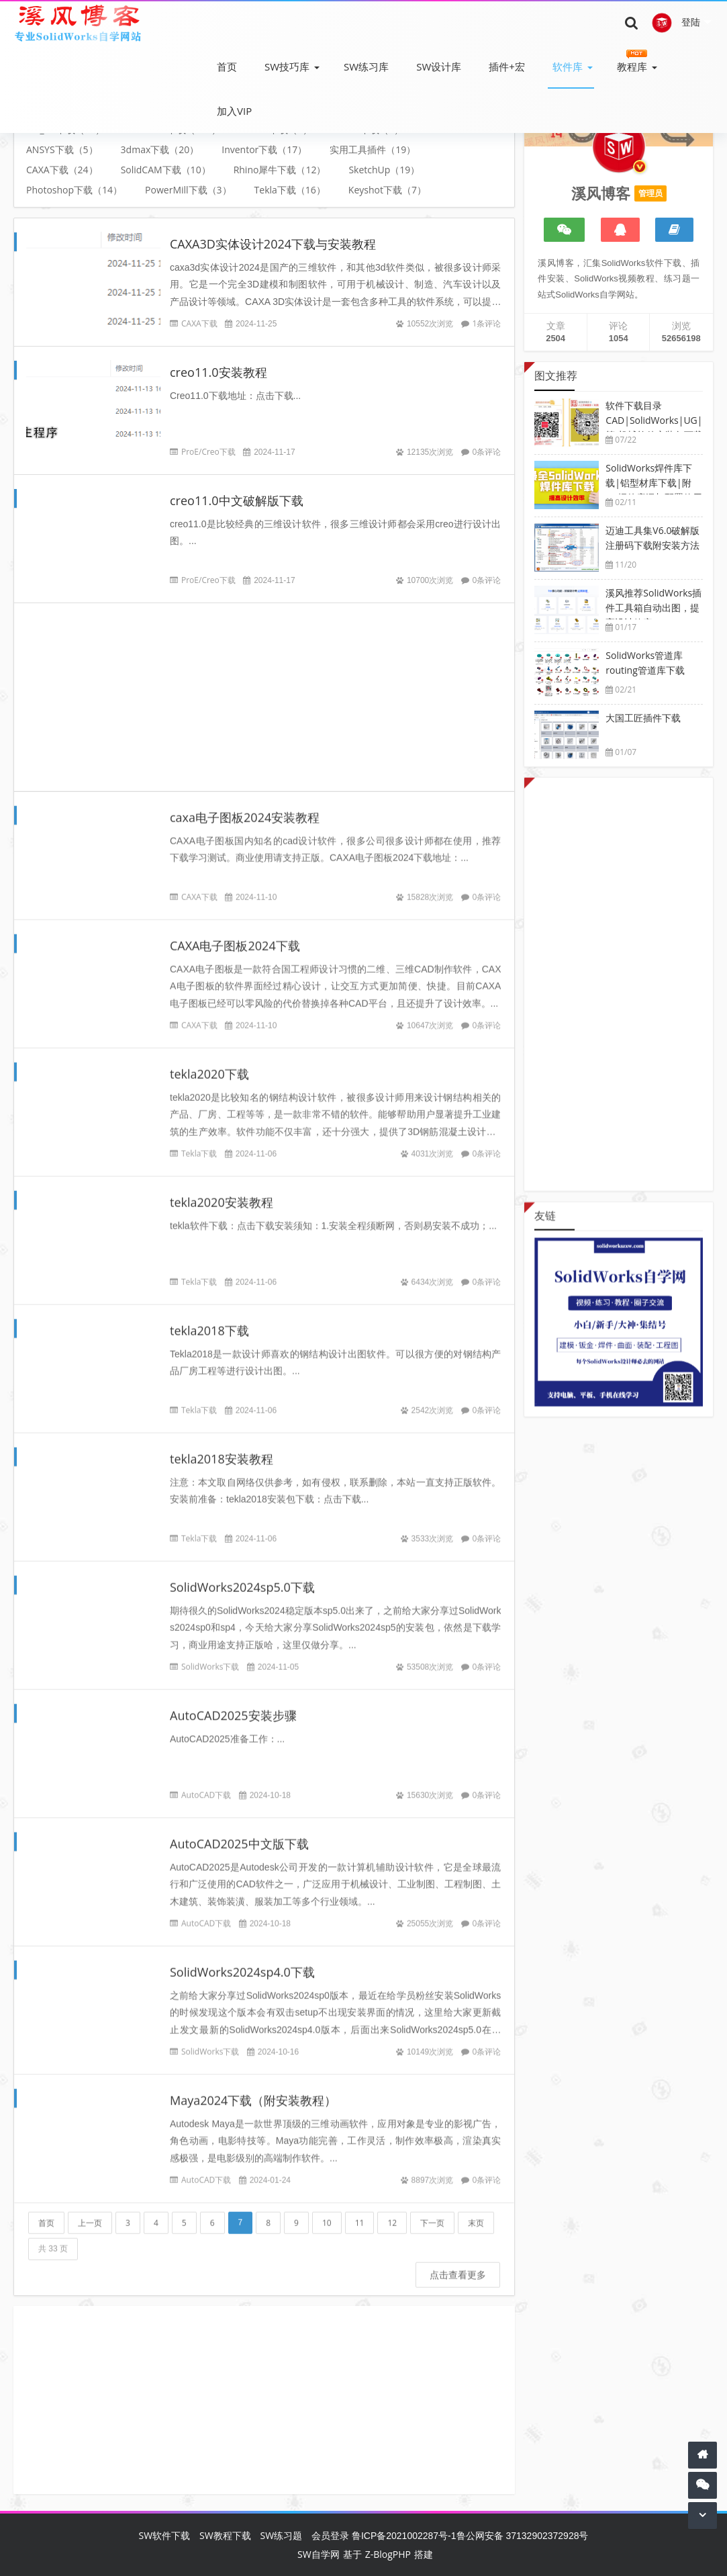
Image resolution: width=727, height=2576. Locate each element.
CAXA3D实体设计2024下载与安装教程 (273, 244)
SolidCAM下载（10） (166, 169)
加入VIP (234, 111)
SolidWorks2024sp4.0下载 (242, 1961)
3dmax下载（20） (160, 149)
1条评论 (487, 323)
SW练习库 (366, 66)
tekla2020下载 (209, 1063)
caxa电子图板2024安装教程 (245, 807)
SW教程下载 (225, 2535)
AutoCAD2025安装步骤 (233, 1705)
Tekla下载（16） (290, 189)
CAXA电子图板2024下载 (235, 935)
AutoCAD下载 (206, 1784)
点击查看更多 (458, 2264)
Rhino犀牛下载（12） (280, 169)
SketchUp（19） (384, 169)
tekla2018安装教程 (221, 1448)
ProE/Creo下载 (208, 451)
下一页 (432, 2212)
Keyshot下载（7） (387, 189)
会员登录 (330, 2535)
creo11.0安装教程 (218, 372)
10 (327, 2212)
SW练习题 (281, 2535)
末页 (476, 2212)
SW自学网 (318, 2554)
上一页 (90, 2212)
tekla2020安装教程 (221, 1192)
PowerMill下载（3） (188, 189)
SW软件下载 (165, 2535)
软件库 (567, 66)
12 (392, 2212)
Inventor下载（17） (264, 149)
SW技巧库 (286, 66)
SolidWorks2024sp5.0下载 (242, 1576)
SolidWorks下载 (210, 1656)
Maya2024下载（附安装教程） (253, 2090)
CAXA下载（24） (62, 169)
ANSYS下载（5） (62, 149)
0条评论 (487, 451)
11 (360, 2212)
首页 (227, 66)
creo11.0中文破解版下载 (236, 500)
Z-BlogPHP (388, 2554)
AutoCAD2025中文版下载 (239, 1833)
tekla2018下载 (209, 1320)
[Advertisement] (264, 686)
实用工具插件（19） (373, 149)
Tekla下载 (199, 1143)
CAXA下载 (199, 323)
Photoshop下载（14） (74, 189)
